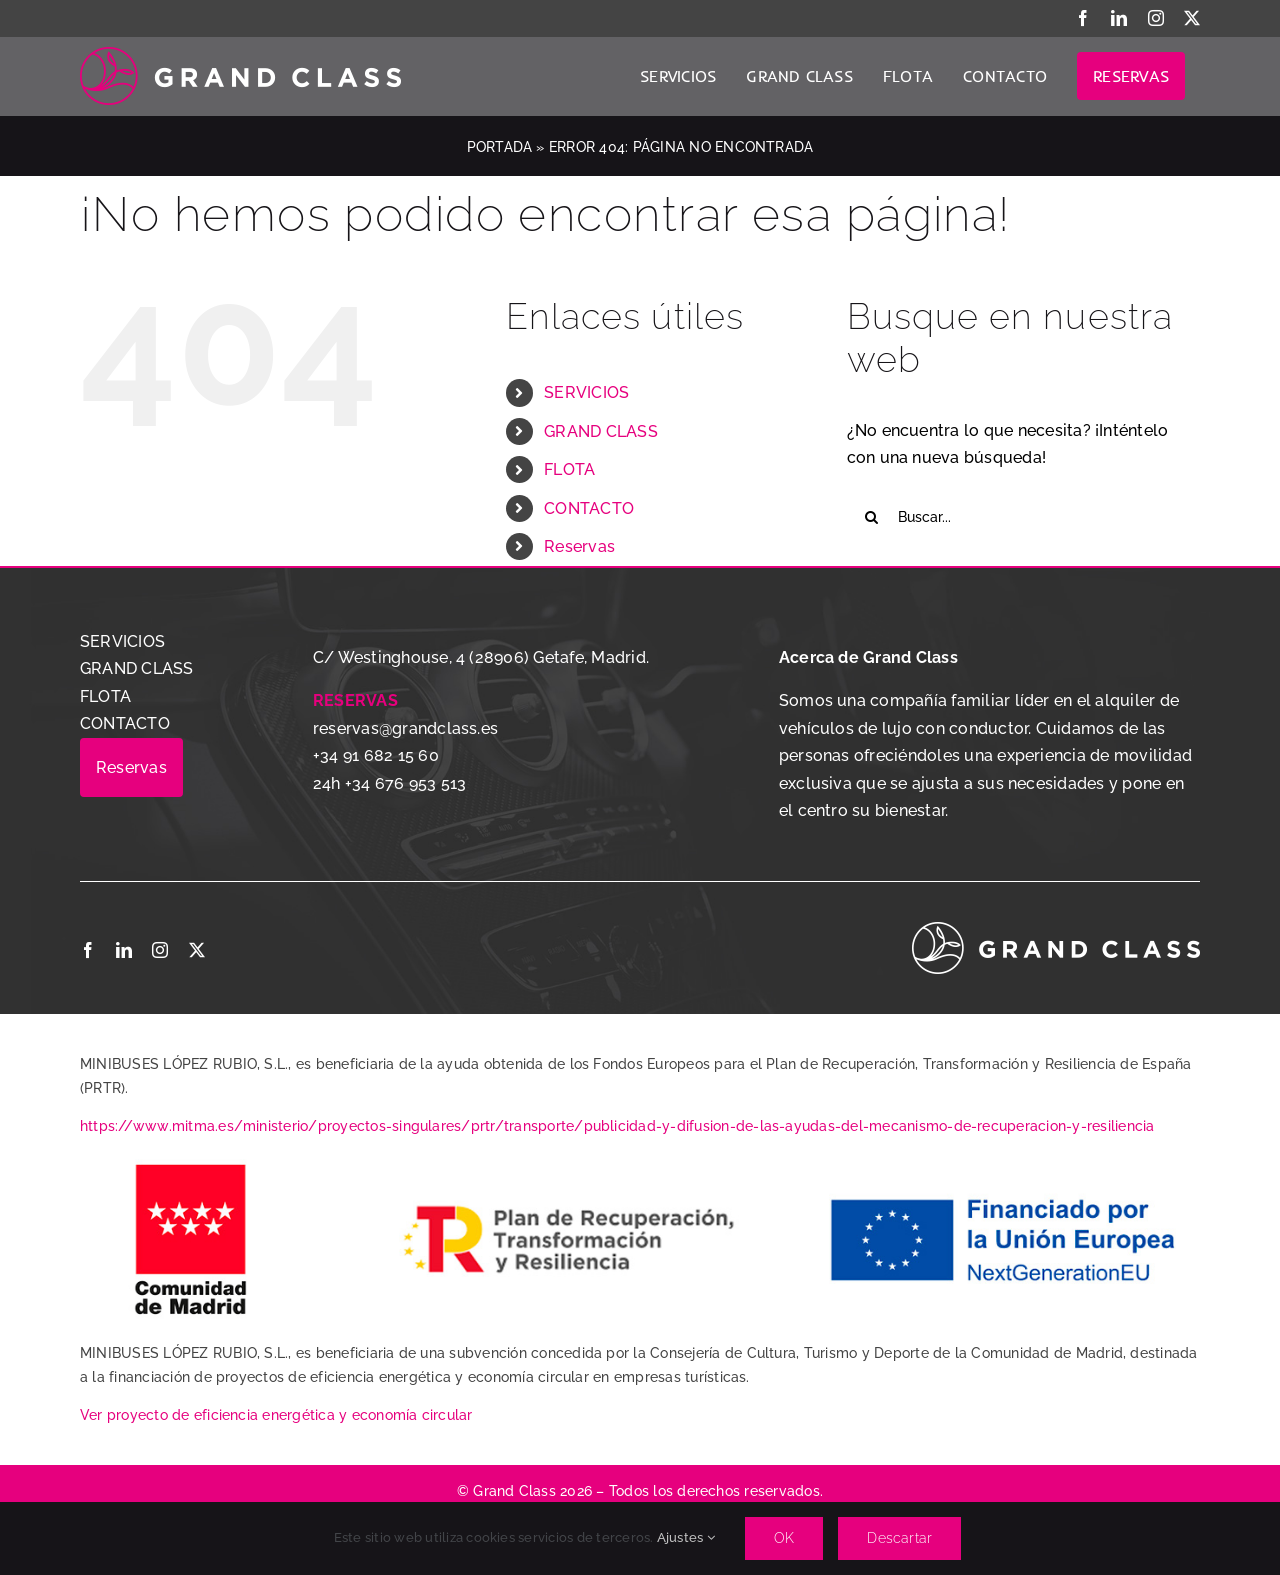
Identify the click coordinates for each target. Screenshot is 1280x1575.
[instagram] (160, 950)
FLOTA (569, 469)
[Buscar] (872, 517)
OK (784, 1538)
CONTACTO (589, 508)
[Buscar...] (1023, 517)
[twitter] (197, 950)
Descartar (899, 1538)
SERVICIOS (586, 392)
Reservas (579, 546)
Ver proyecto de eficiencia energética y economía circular (276, 1415)
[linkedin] (124, 950)
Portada (500, 147)
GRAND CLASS (601, 431)
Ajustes (686, 1537)
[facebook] (88, 950)
